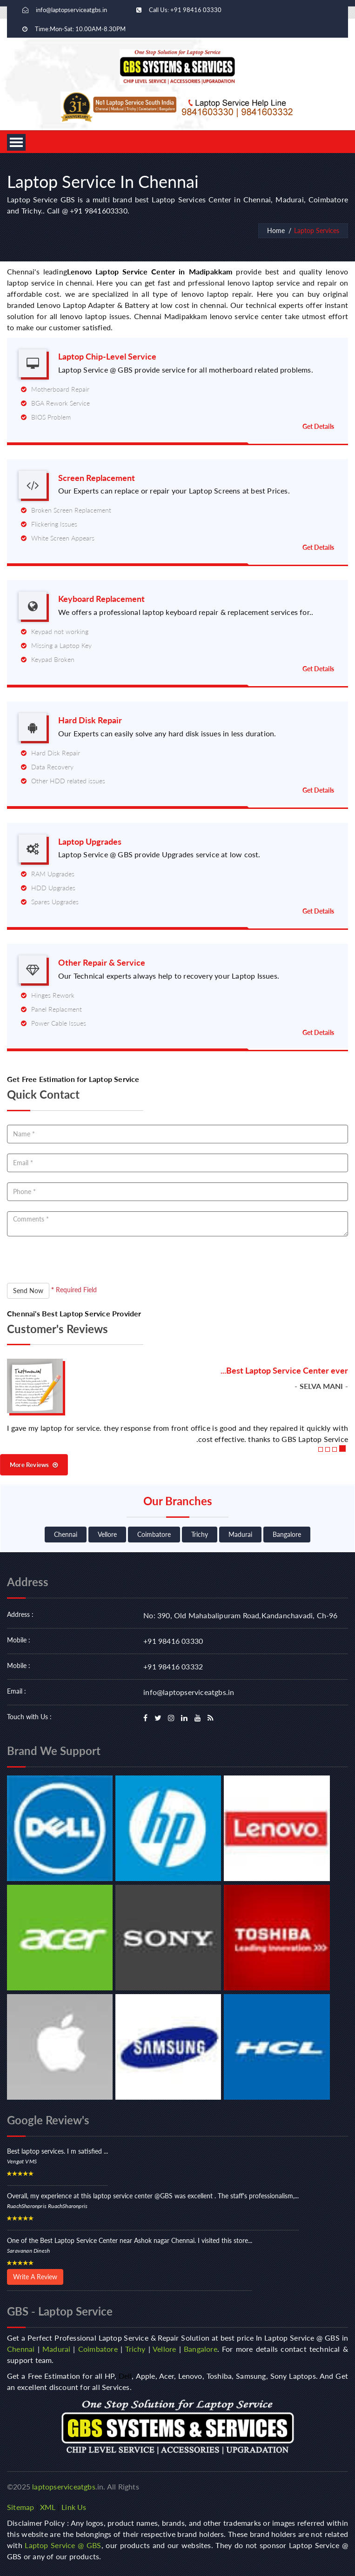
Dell (125, 2375)
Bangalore (287, 1534)
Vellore (107, 1534)
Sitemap (20, 2507)
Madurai (240, 1534)
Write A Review (35, 2277)
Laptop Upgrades (89, 842)
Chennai (65, 1534)
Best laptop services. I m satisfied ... (57, 2151)
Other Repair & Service (101, 963)
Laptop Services (316, 230)
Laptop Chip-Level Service (107, 356)
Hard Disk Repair (90, 720)
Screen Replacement (96, 478)
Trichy (199, 1534)
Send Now (28, 1291)
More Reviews (34, 1464)
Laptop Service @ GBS (63, 2545)
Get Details (318, 426)
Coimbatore (154, 1534)
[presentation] (77, 1265)
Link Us (73, 2507)
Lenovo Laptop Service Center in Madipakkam (149, 271)
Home (276, 230)
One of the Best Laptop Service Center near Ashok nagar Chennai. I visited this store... (129, 2240)
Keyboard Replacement (101, 599)
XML (48, 2507)
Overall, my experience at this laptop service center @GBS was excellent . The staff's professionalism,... (153, 2196)
